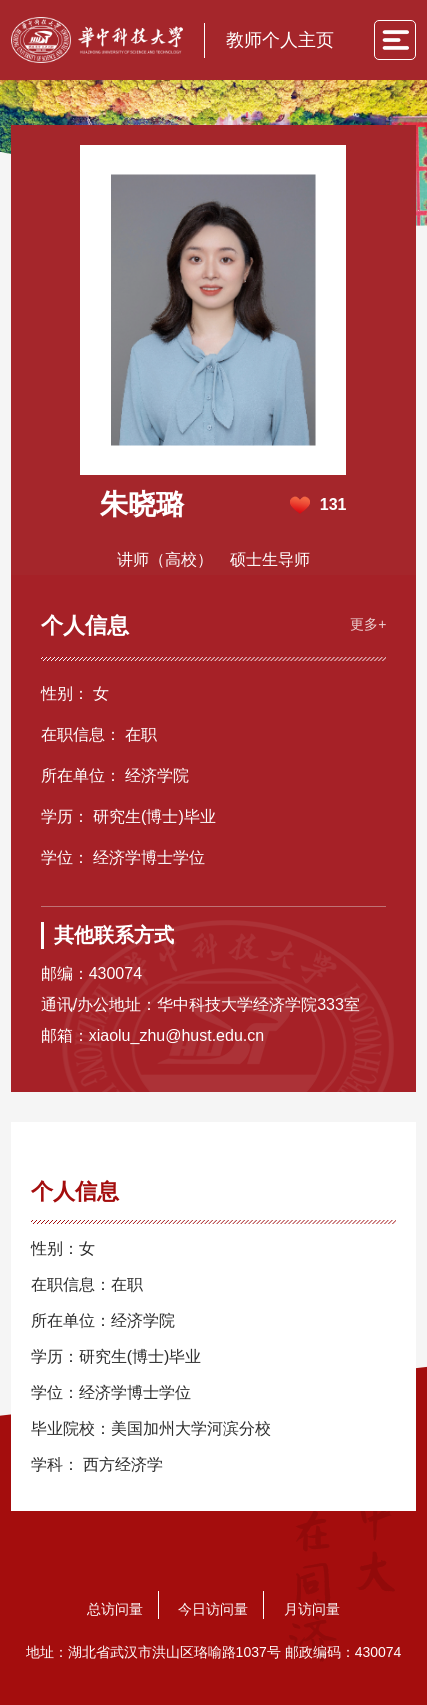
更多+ (368, 624)
